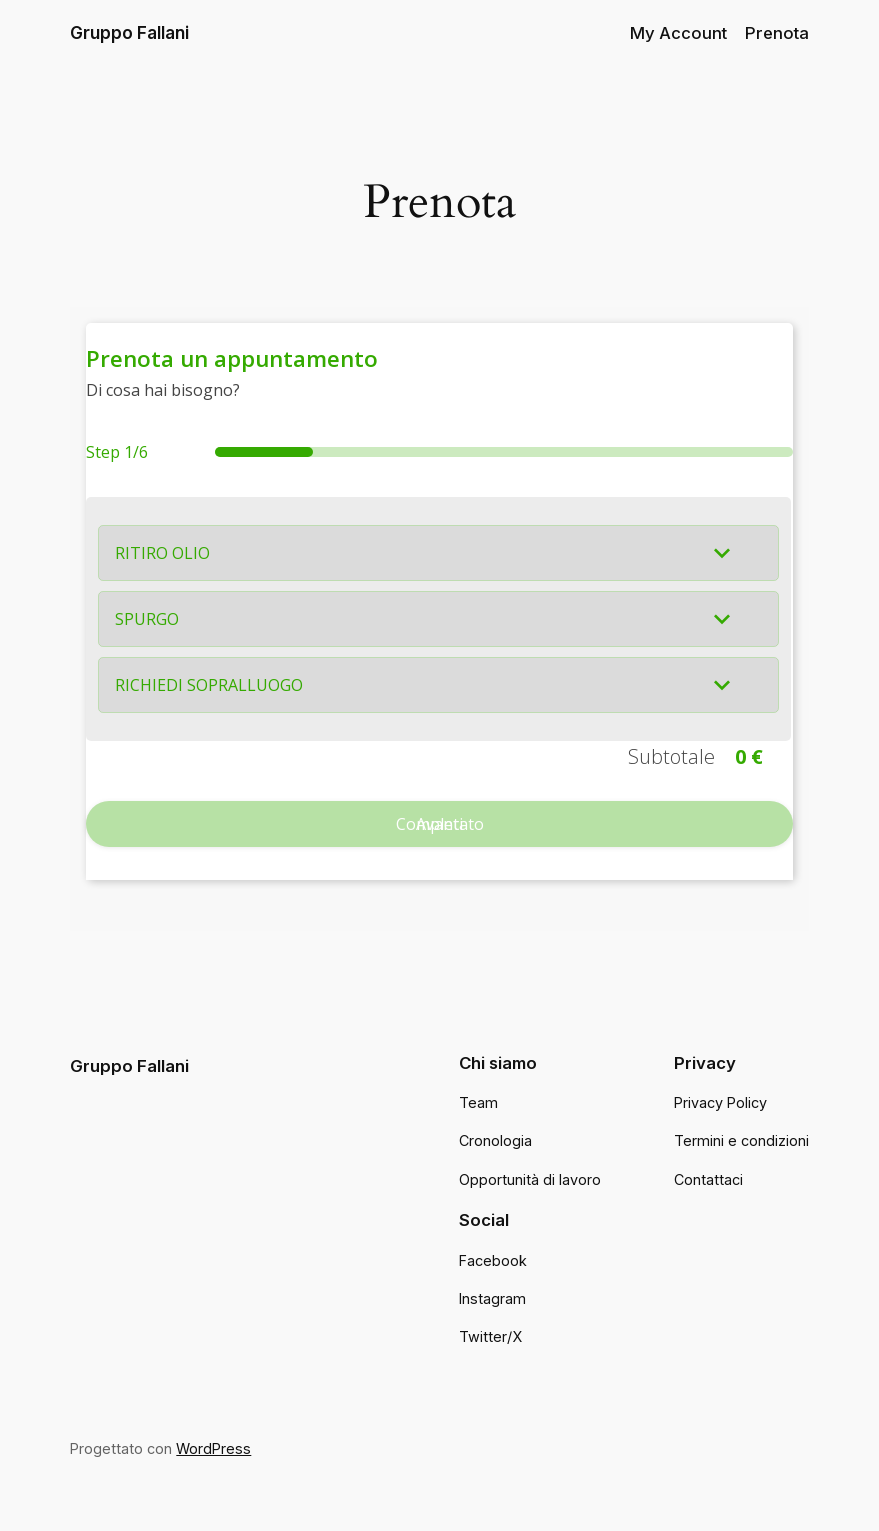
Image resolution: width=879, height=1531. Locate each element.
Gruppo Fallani (129, 33)
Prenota (777, 33)
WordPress (213, 1448)
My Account (678, 33)
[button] (438, 553)
